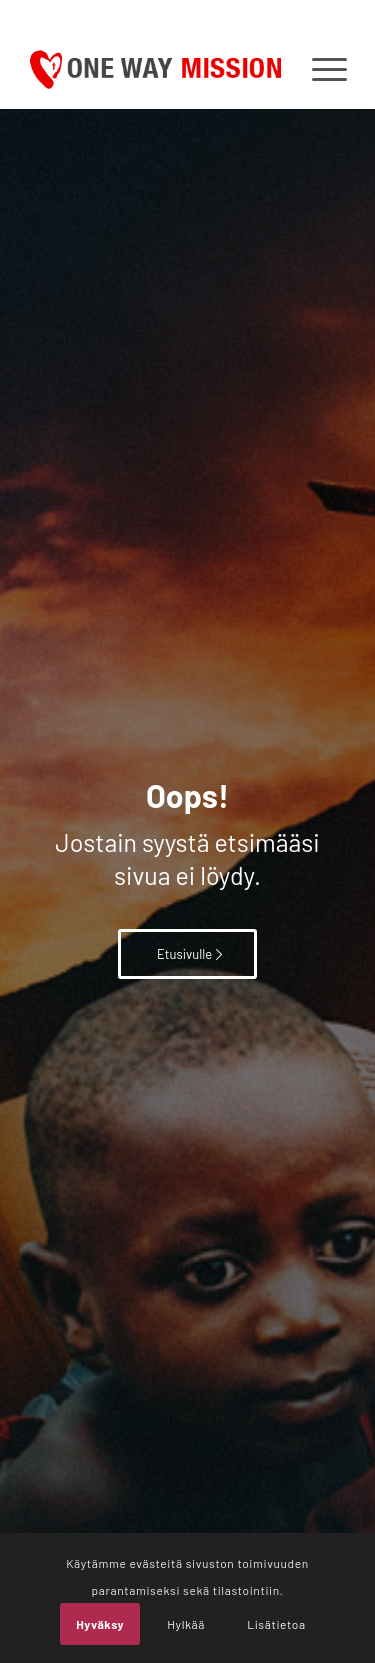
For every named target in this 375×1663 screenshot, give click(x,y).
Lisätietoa (276, 1624)
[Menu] (319, 69)
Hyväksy (100, 1624)
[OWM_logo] (155, 69)
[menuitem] (319, 69)
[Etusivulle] (187, 954)
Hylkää (186, 1624)
